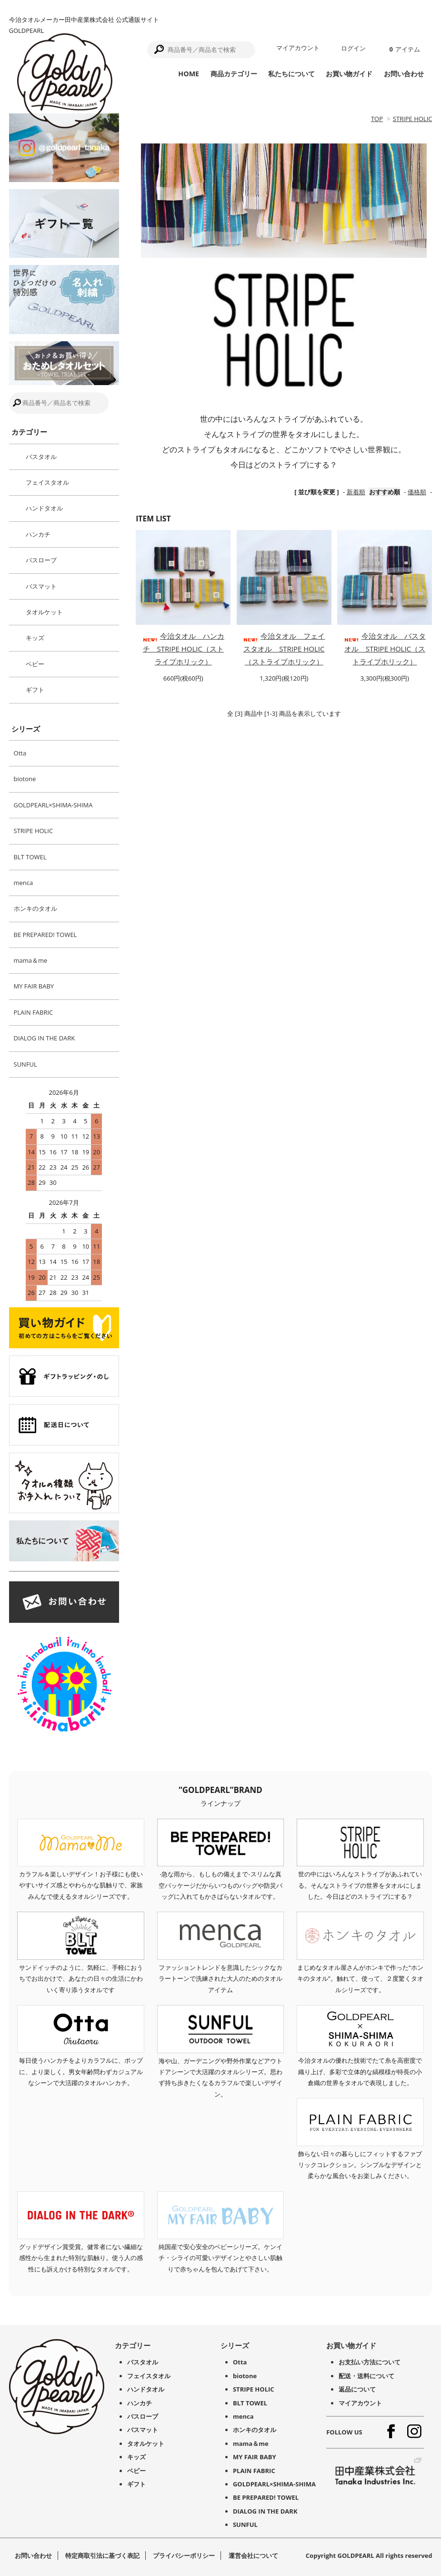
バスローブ (41, 560)
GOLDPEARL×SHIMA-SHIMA (53, 805)
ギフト (35, 689)
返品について (357, 2389)
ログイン (353, 48)
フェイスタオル (47, 482)
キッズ (35, 637)
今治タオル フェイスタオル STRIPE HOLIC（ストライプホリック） (284, 648)
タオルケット (44, 612)
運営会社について (253, 2555)
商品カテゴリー (233, 73)
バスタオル (41, 456)
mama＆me (31, 960)
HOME (188, 73)
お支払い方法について (370, 2362)
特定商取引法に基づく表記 (102, 2555)
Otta (20, 753)
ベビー (35, 664)
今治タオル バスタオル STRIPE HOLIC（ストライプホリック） (385, 648)
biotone (25, 778)
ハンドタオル (44, 508)
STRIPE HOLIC (412, 118)
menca (23, 882)
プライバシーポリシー (184, 2555)
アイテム (404, 49)
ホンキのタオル (35, 908)
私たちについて (291, 73)
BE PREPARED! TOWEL (45, 934)
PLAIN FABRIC (33, 1012)
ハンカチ (38, 534)
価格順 (417, 492)
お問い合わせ (404, 73)
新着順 (356, 492)
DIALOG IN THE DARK (44, 1038)
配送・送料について (366, 2376)
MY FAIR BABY (34, 986)
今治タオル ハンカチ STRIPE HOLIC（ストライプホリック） (183, 648)
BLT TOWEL (30, 857)
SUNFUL (25, 1064)
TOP (377, 118)
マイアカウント (298, 47)
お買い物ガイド (349, 73)
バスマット (41, 586)
